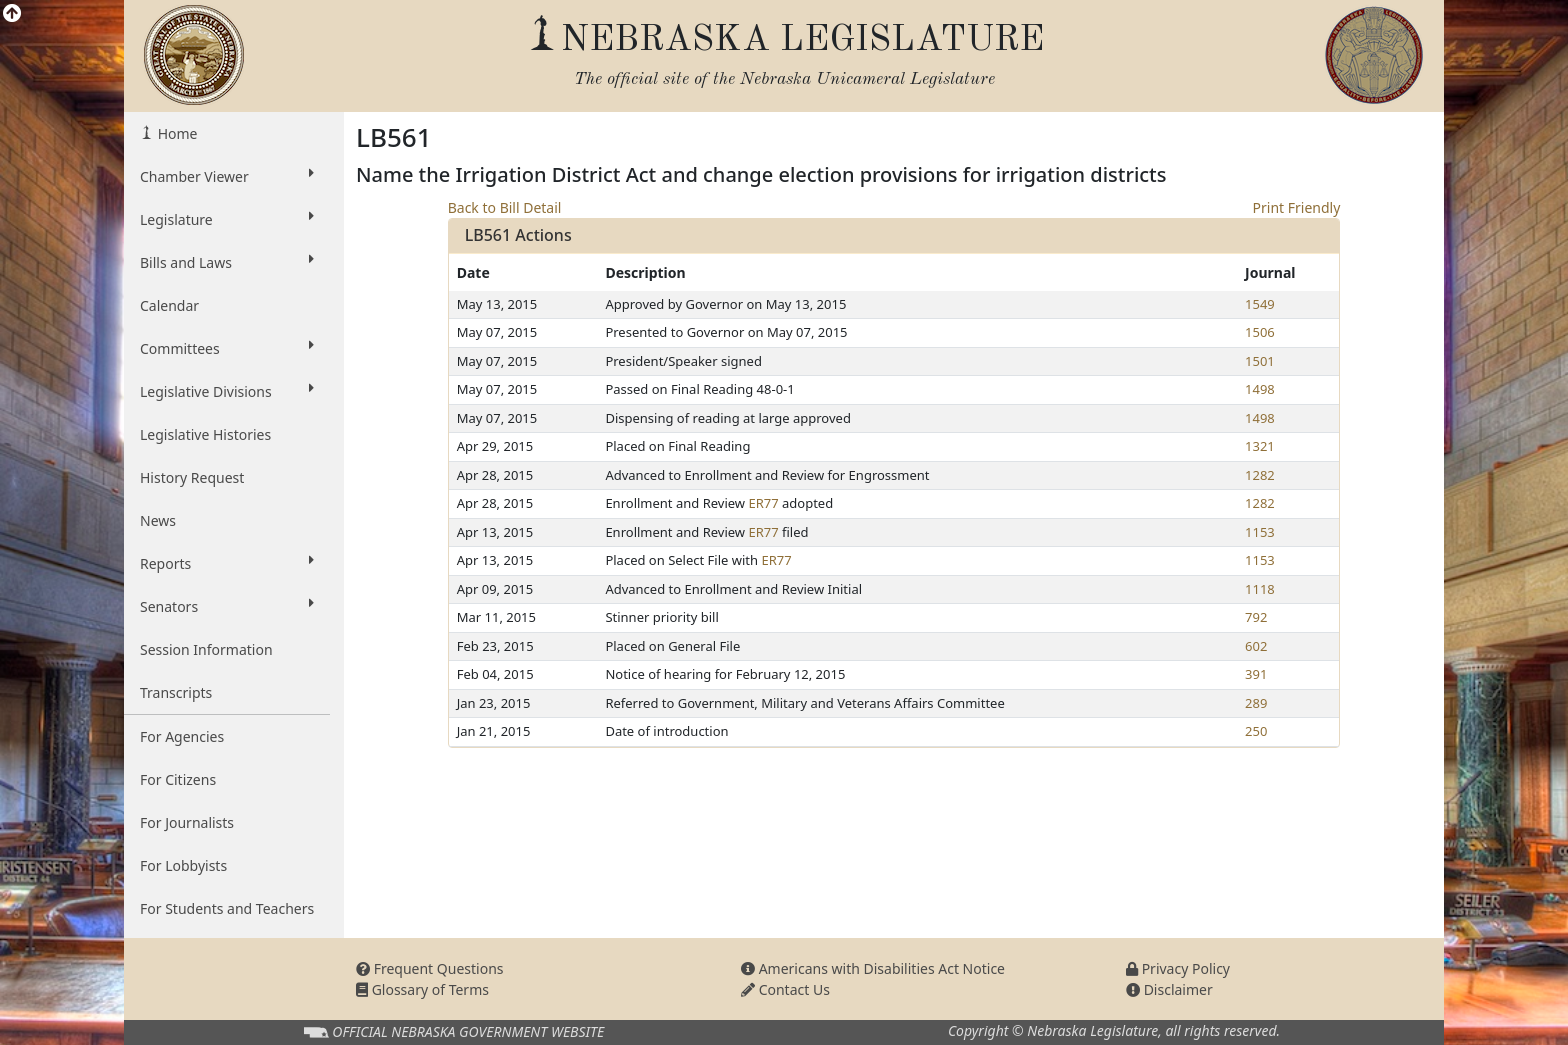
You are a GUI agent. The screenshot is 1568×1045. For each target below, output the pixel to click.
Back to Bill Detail (505, 207)
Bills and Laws (227, 262)
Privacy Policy (1178, 968)
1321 (1260, 446)
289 (1256, 703)
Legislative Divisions (227, 391)
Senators (227, 606)
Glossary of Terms (422, 989)
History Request (192, 477)
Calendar (169, 305)
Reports (227, 563)
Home (175, 133)
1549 (1260, 304)
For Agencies (182, 736)
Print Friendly (1297, 207)
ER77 (763, 503)
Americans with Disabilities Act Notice (873, 968)
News (158, 520)
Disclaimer (1169, 989)
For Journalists (187, 822)
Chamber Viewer (227, 176)
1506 (1260, 332)
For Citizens (178, 779)
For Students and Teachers (227, 908)
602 (1256, 646)
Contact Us (785, 989)
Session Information (206, 649)
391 (1256, 674)
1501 (1260, 361)
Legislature (227, 219)
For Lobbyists (183, 865)
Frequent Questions (430, 968)
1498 (1260, 389)
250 (1256, 731)
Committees (227, 348)
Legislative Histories (205, 434)
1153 (1260, 532)
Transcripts (176, 692)
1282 (1260, 475)
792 (1256, 617)
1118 (1260, 589)
